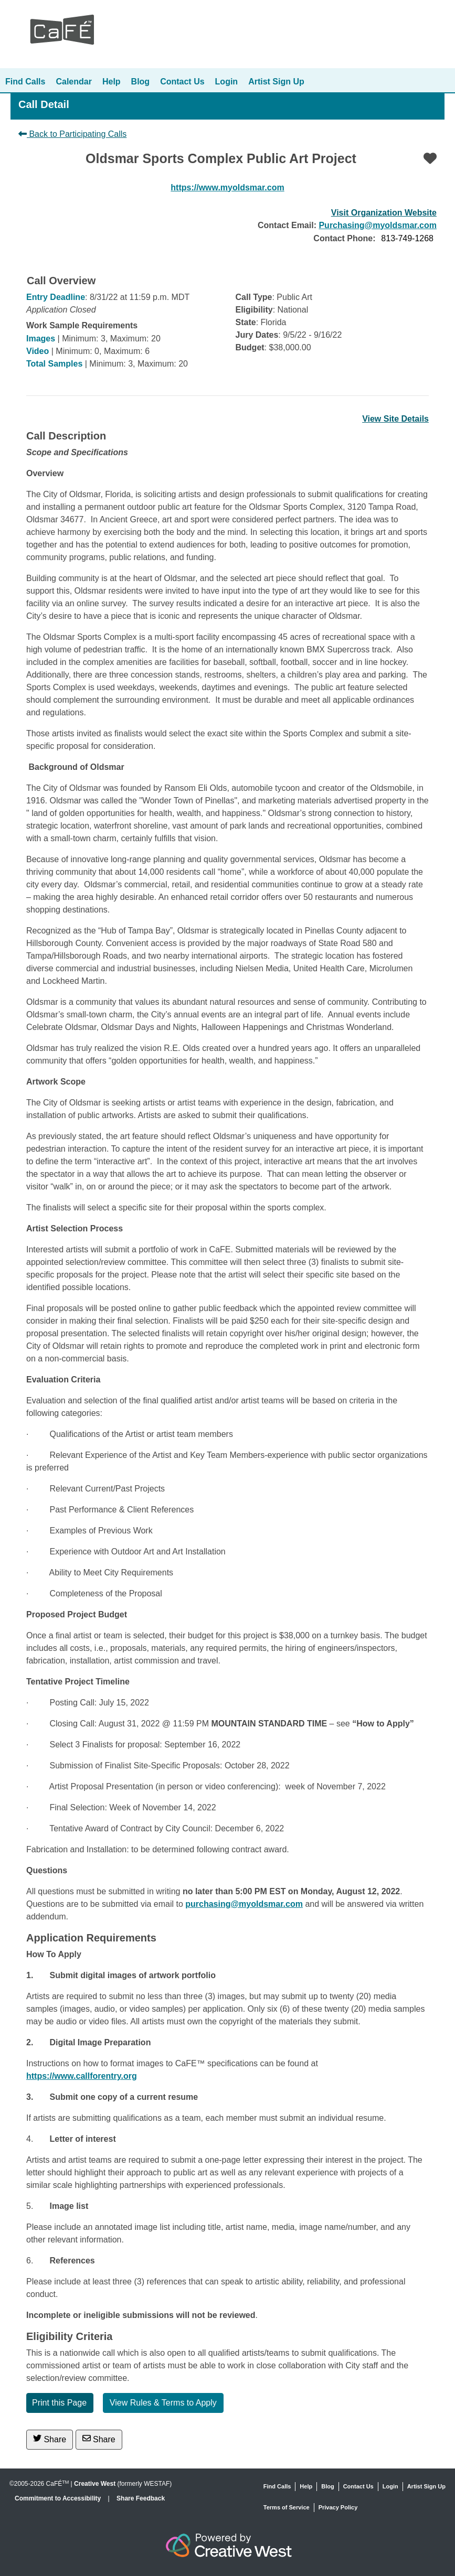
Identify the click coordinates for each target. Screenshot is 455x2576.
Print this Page (59, 2402)
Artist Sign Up (276, 81)
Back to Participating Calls (72, 134)
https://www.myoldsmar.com (227, 187)
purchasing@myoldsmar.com (244, 1903)
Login (226, 81)
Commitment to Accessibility (59, 2498)
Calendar (73, 81)
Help (111, 81)
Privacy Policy (338, 2507)
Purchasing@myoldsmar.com (378, 225)
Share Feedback (141, 2498)
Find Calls (25, 81)
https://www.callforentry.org (81, 2075)
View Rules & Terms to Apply (163, 2402)
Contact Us (182, 81)
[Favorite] (430, 158)
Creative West (94, 2483)
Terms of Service (286, 2507)
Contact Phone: (344, 238)
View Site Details (395, 418)
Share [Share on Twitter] (49, 2439)
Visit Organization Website (384, 212)
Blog (140, 81)
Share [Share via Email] (98, 2439)
